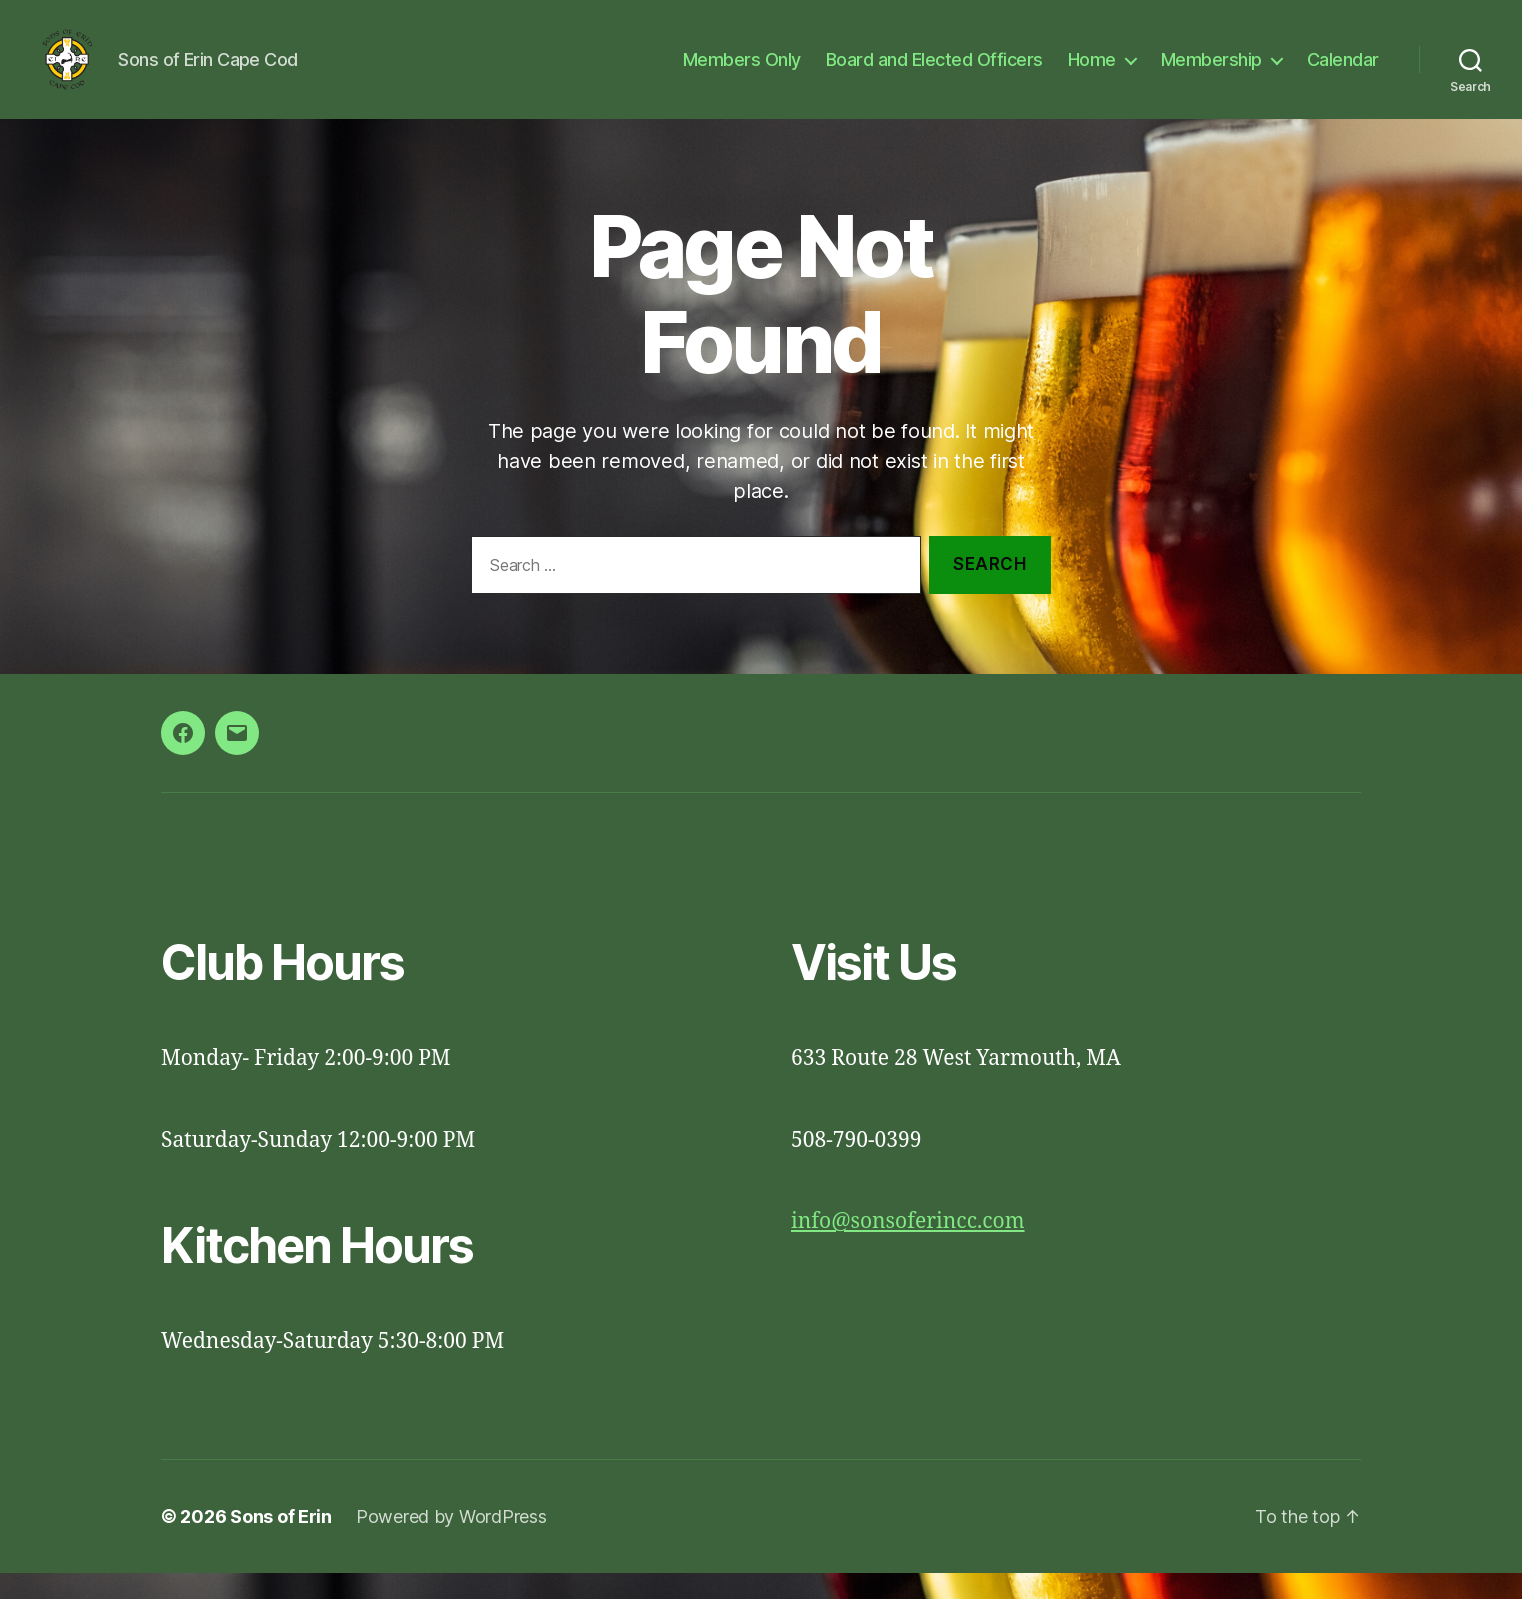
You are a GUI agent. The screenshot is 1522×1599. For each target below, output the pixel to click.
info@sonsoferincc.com (908, 1248)
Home (1092, 72)
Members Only (742, 72)
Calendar (1343, 72)
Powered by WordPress (451, 1542)
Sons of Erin (281, 1542)
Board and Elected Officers (934, 72)
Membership (1211, 72)
